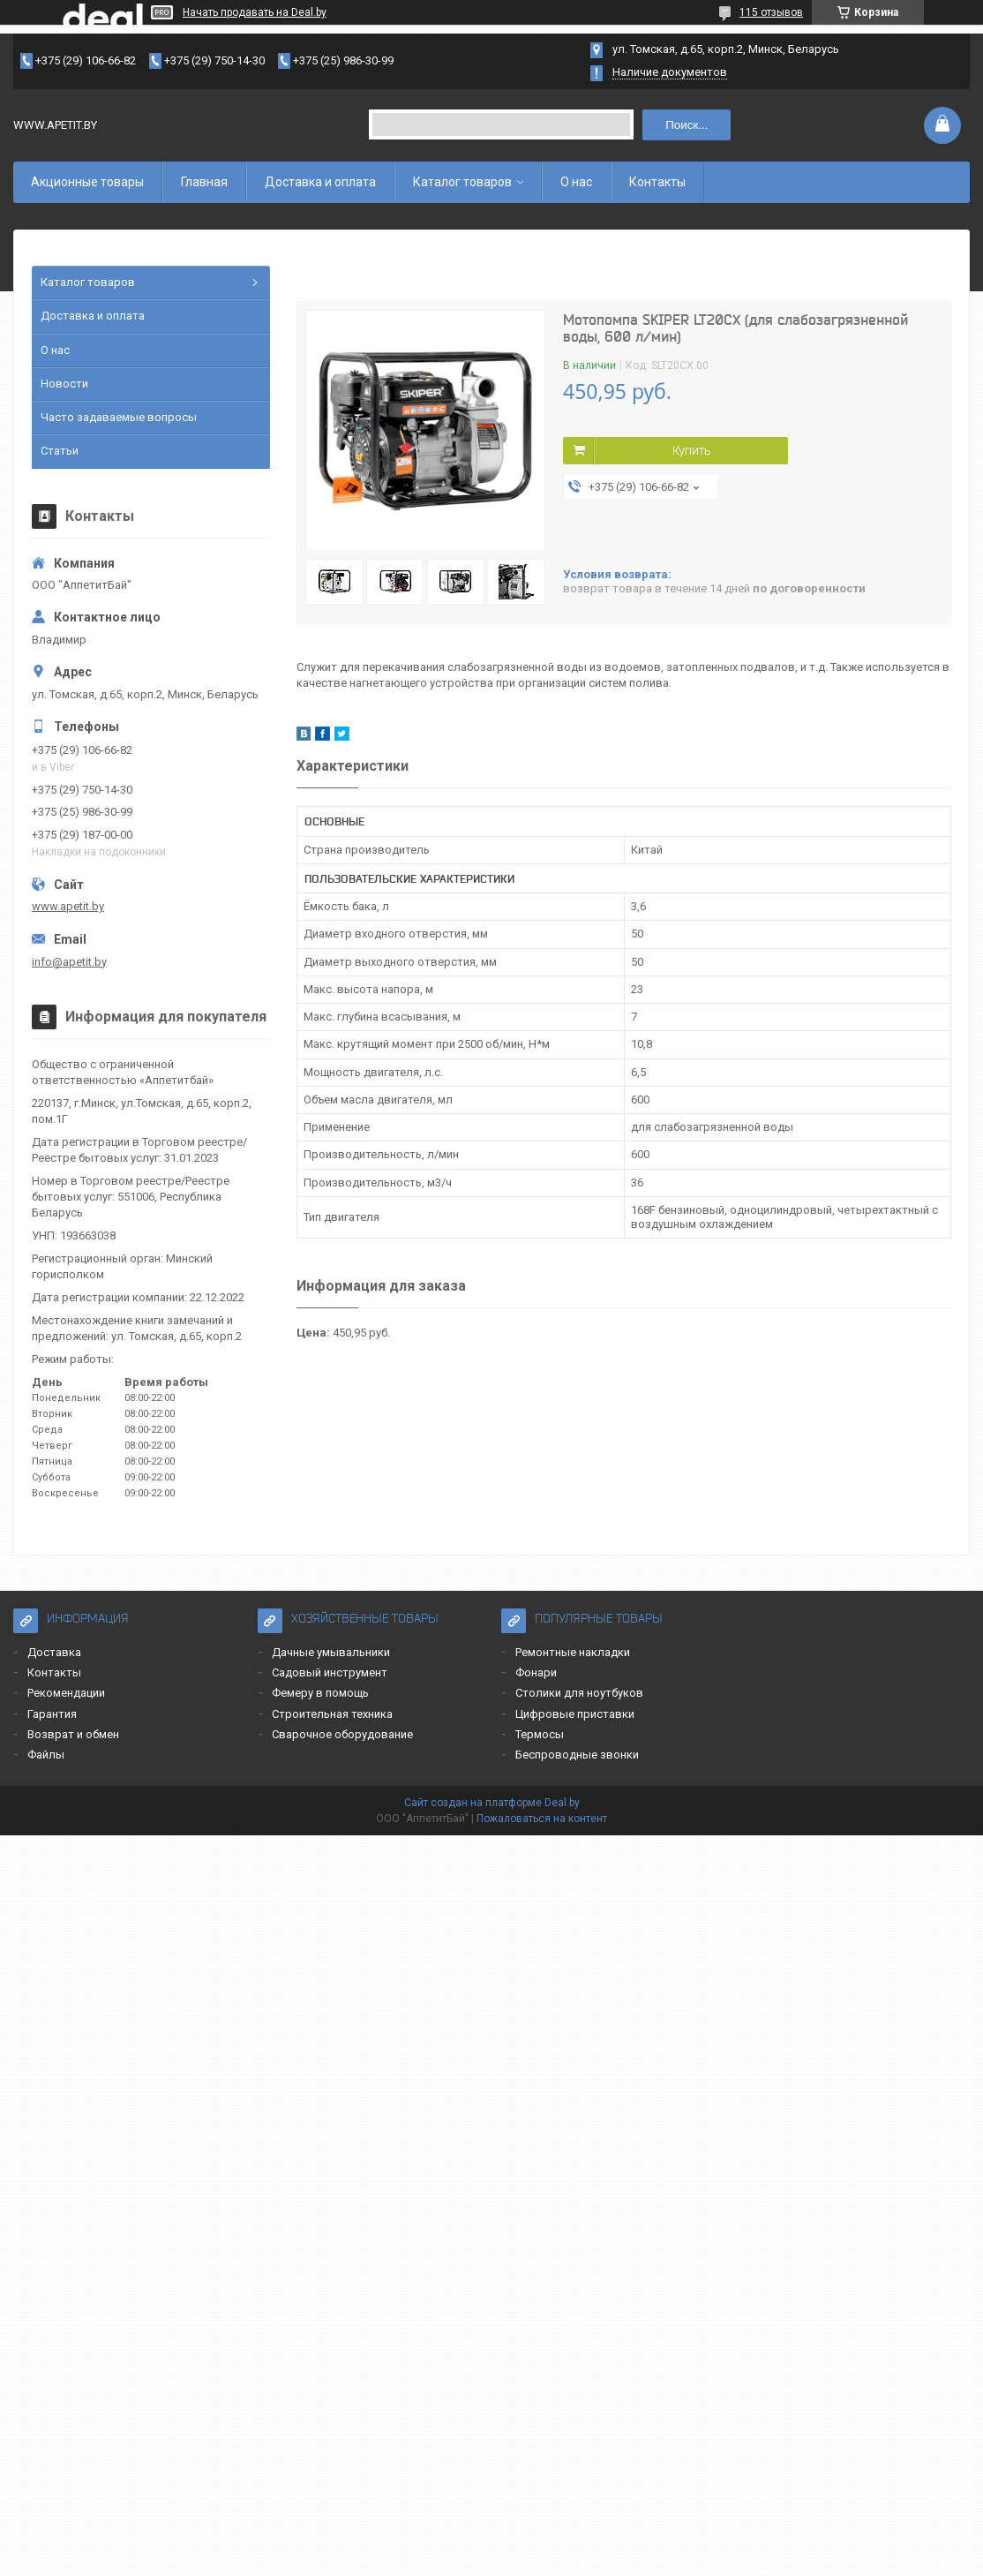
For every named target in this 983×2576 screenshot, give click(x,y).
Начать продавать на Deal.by (254, 12)
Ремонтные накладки (572, 1652)
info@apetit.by (69, 961)
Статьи (60, 450)
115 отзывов (771, 12)
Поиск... (686, 125)
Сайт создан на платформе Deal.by (492, 1802)
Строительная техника (332, 1714)
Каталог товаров (462, 182)
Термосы (539, 1734)
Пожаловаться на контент (541, 1818)
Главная (204, 182)
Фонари (536, 1672)
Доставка (54, 1652)
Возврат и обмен (73, 1734)
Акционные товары (87, 182)
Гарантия (52, 1714)
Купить (691, 450)
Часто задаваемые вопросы (119, 417)
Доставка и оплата (320, 182)
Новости (64, 383)
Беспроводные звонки (577, 1754)
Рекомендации (66, 1692)
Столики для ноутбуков (579, 1692)
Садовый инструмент (329, 1672)
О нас (576, 182)
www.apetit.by (68, 906)
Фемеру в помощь (320, 1692)
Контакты (657, 182)
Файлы (45, 1754)
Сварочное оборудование (342, 1734)
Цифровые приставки (574, 1714)
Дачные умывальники (331, 1652)
